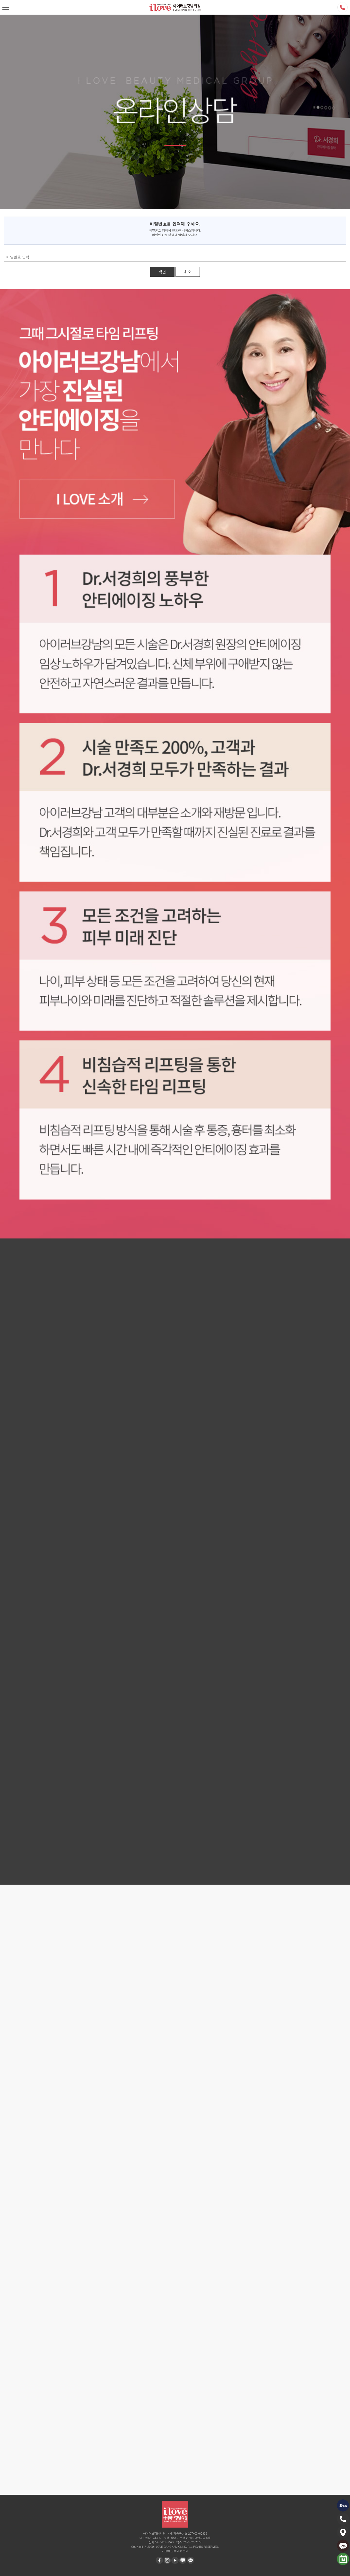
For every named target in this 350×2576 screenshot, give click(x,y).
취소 (187, 271)
